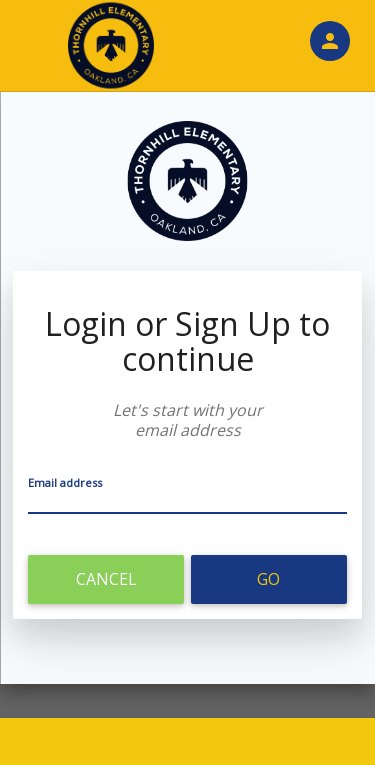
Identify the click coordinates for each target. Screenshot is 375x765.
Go (268, 579)
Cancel (106, 579)
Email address (65, 482)
